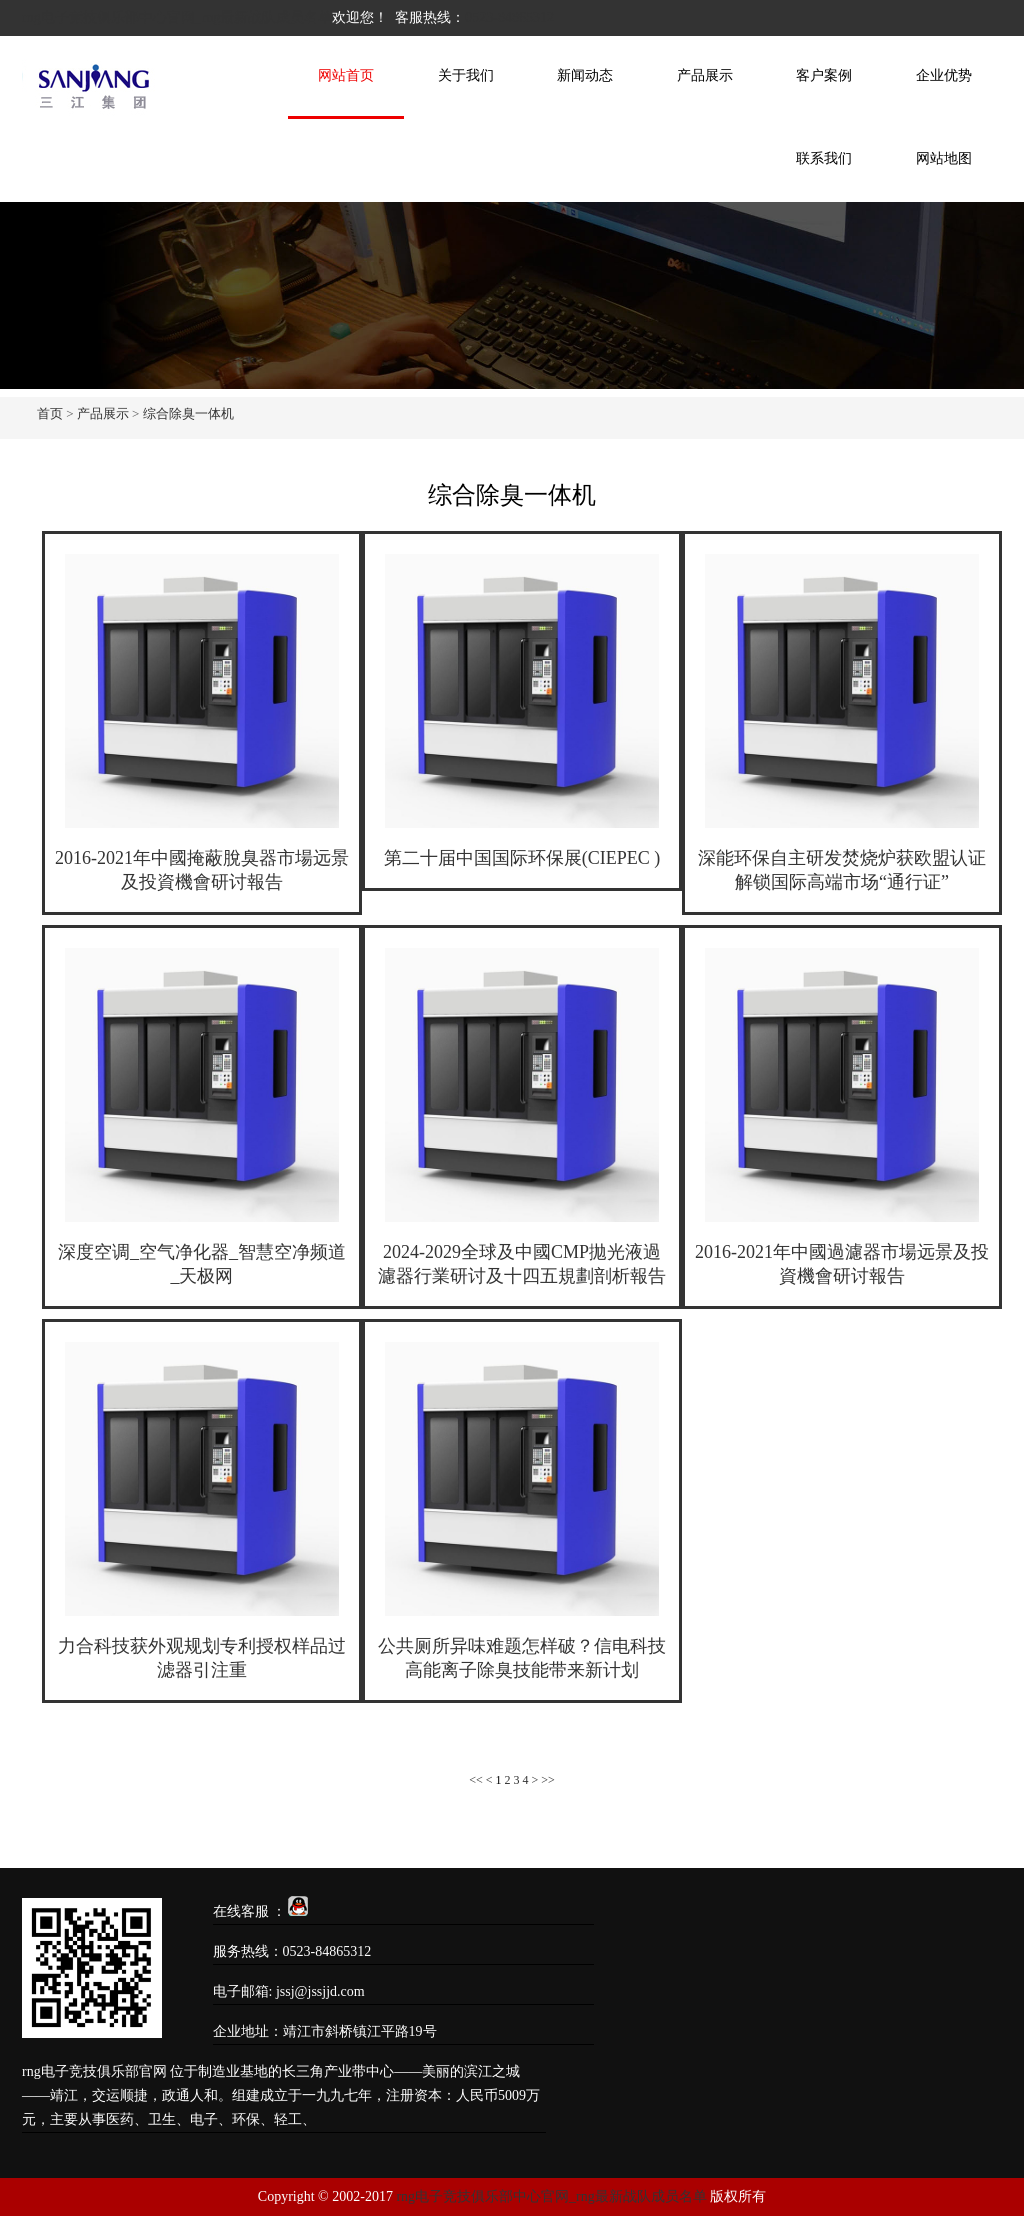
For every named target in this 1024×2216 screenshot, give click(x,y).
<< (476, 1780)
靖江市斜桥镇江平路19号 (360, 2031)
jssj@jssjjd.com (320, 1991)
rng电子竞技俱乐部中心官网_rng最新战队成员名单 (177, 17)
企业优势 (944, 75)
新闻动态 (585, 75)
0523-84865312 (509, 17)
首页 (50, 413)
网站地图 (944, 158)
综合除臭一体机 (188, 413)
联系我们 (824, 158)
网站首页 (346, 75)
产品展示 (705, 75)
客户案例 (824, 75)
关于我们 (466, 75)
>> (548, 1780)
